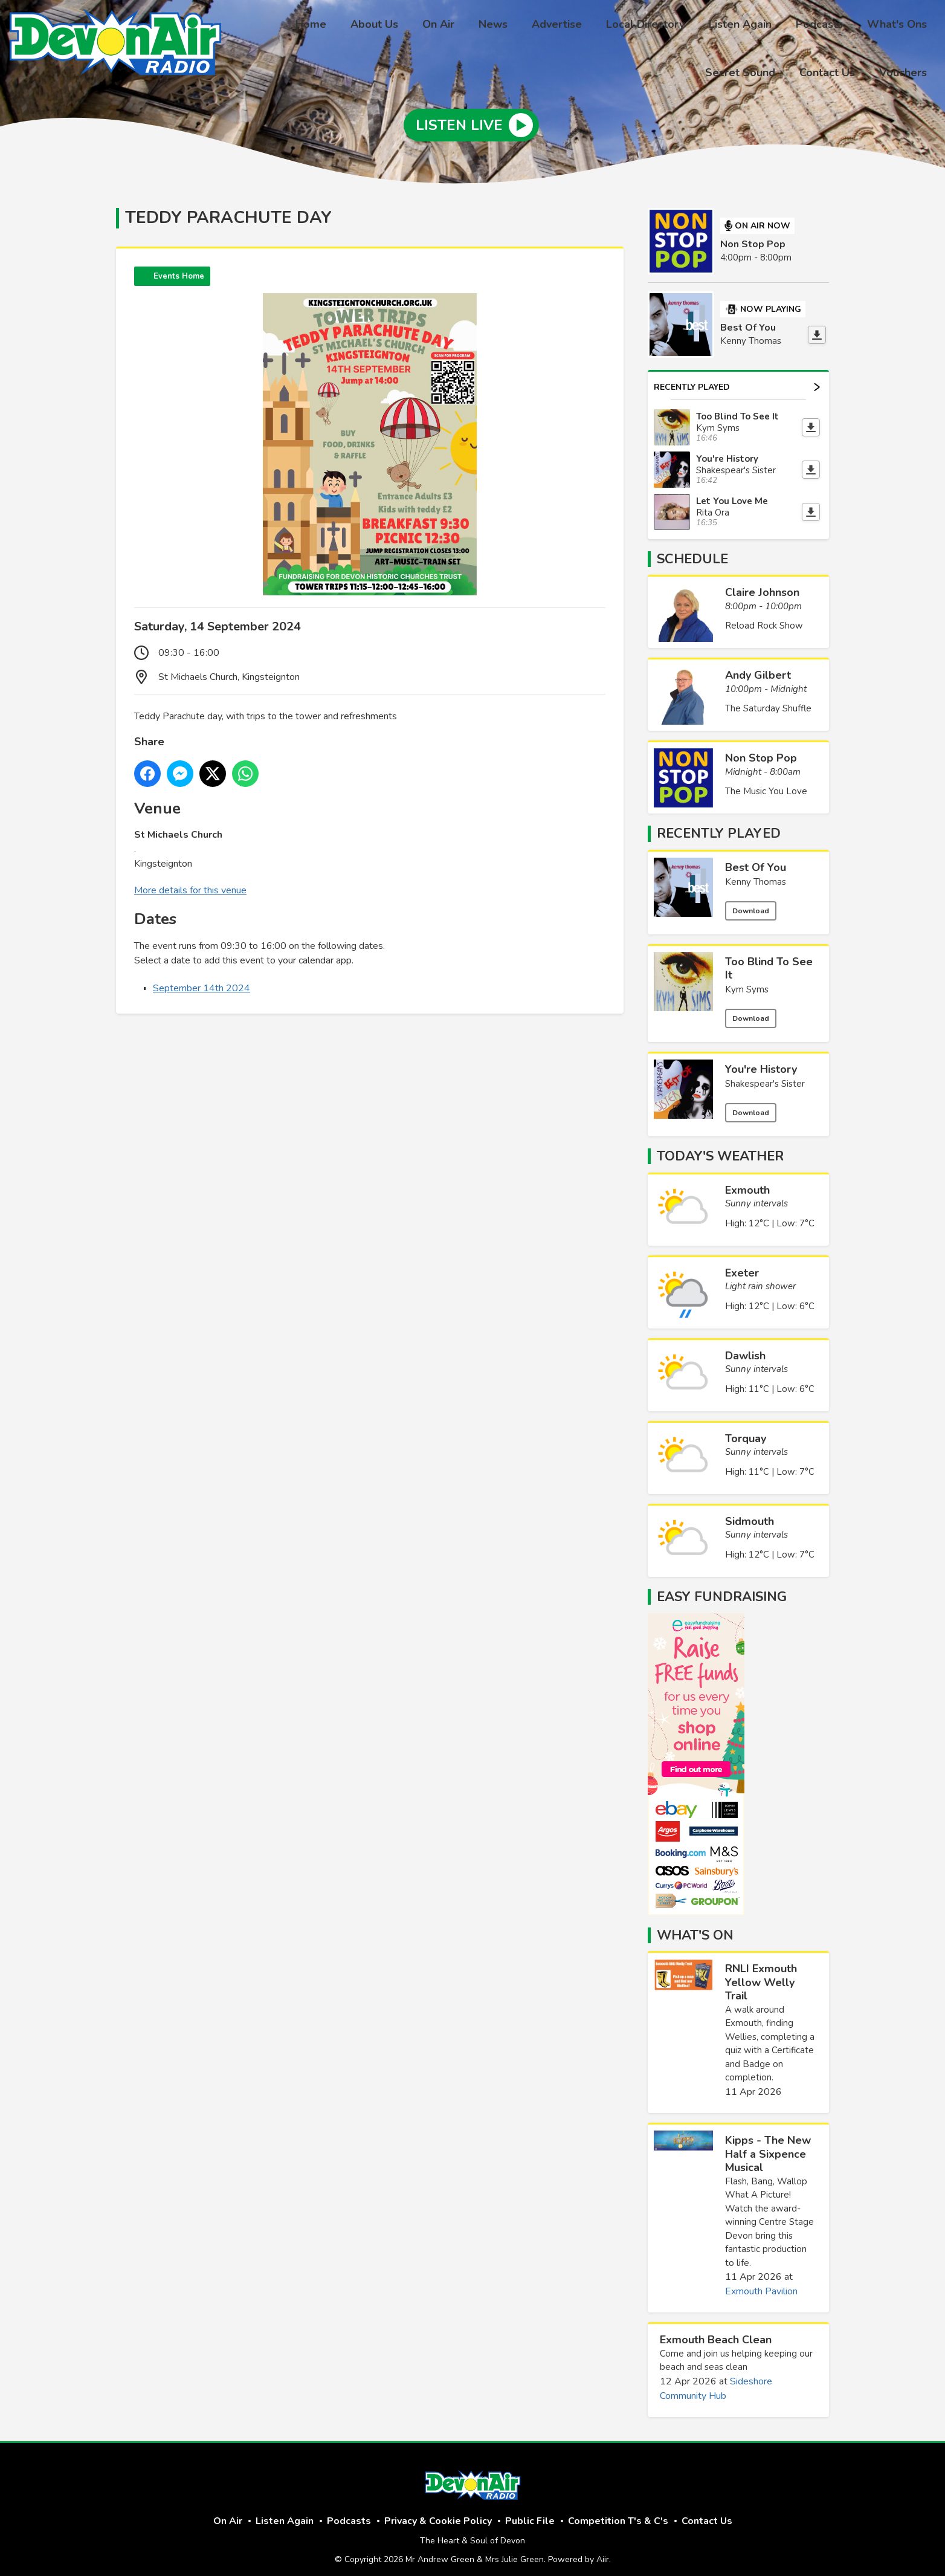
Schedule (692, 551)
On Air (380, 26)
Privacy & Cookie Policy (438, 2513)
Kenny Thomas (755, 873)
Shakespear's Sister (765, 1075)
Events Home (178, 267)
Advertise (489, 26)
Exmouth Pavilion (761, 2283)
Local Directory (573, 26)
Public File (530, 2513)
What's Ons (810, 26)
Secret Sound (894, 26)
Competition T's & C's (618, 2513)
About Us (321, 26)
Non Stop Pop (752, 236)
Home (262, 26)
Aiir (602, 2551)
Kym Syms (747, 982)
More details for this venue (190, 882)
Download (750, 902)
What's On (695, 1927)
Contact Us (834, 70)
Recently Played (737, 378)
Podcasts (737, 26)
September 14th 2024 (201, 979)
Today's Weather (720, 1148)
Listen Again (662, 26)
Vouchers (905, 70)
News (430, 26)
